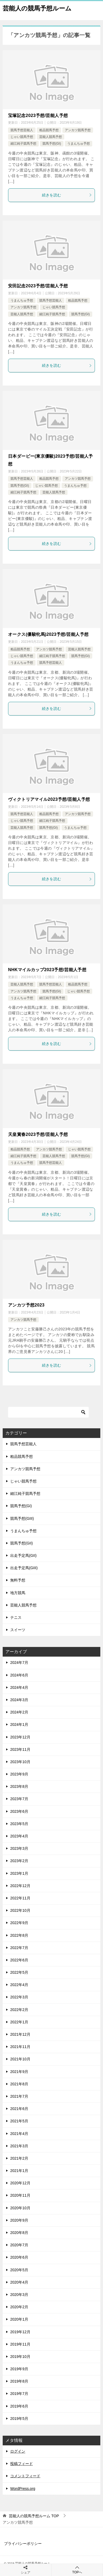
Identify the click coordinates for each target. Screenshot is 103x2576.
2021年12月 (20, 2034)
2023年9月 (19, 1774)
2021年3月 (19, 2146)
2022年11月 (20, 1898)
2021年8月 (19, 2084)
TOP (34, 2516)
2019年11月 (20, 2344)
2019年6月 (19, 2406)
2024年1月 (19, 1724)
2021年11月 (20, 2047)
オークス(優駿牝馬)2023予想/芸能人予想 (48, 634)
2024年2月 (19, 1712)
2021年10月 (20, 2059)
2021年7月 (19, 2096)
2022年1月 (19, 2022)
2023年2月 (19, 1861)
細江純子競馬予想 (23, 143)
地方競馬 (17, 1593)
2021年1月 (19, 2170)
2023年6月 (19, 1811)
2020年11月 (20, 2195)
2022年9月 (19, 1923)
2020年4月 (19, 2282)
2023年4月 (19, 1836)
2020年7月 (19, 2245)
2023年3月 (19, 1848)
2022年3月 (19, 1997)
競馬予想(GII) (21, 1543)
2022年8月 (19, 1935)
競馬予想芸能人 (21, 130)
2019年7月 (19, 2393)
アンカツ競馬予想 (78, 130)
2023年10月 (20, 1762)
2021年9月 (19, 2071)
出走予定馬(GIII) (24, 1568)
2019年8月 (19, 2381)
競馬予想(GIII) (22, 1518)
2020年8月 (19, 2232)
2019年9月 (19, 2369)
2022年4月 (19, 1985)
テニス (16, 1617)
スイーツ (17, 1630)
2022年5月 (19, 1972)
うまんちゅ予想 (78, 143)
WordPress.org (22, 2488)
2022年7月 (19, 1948)
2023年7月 (19, 1799)
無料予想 (17, 1580)
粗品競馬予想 (49, 130)
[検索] (48, 1412)
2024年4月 (19, 1687)
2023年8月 (19, 1786)
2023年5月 (19, 1824)
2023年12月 (20, 1737)
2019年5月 (19, 2418)
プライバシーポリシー (23, 2543)
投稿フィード (21, 2463)
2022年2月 (19, 2010)
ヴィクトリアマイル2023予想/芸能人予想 (49, 799)
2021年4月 (19, 2133)
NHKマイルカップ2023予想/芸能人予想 (47, 969)
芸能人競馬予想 (50, 137)
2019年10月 (20, 2356)
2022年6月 (19, 1960)
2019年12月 (20, 2332)
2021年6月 (19, 2109)
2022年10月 (20, 1910)
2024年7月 (19, 1662)
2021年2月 (19, 2158)
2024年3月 (19, 1700)
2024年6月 (19, 1675)
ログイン (17, 2451)
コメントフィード (25, 2476)
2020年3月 (19, 2294)
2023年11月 (20, 1749)
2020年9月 (19, 2220)
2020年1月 (19, 2319)
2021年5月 (19, 2121)
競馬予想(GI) (51, 143)
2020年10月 (20, 2208)
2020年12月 (20, 2183)
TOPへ (77, 2569)
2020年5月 (19, 2270)
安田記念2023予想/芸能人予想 (38, 286)
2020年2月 (19, 2307)
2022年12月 (20, 1886)
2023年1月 (19, 1873)
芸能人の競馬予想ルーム (37, 7)
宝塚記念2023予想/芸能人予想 (38, 115)
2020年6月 (19, 2257)
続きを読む (67, 195)
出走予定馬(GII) (23, 1555)
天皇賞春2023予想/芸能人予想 (38, 1134)
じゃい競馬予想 (21, 137)
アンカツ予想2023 (26, 1305)
